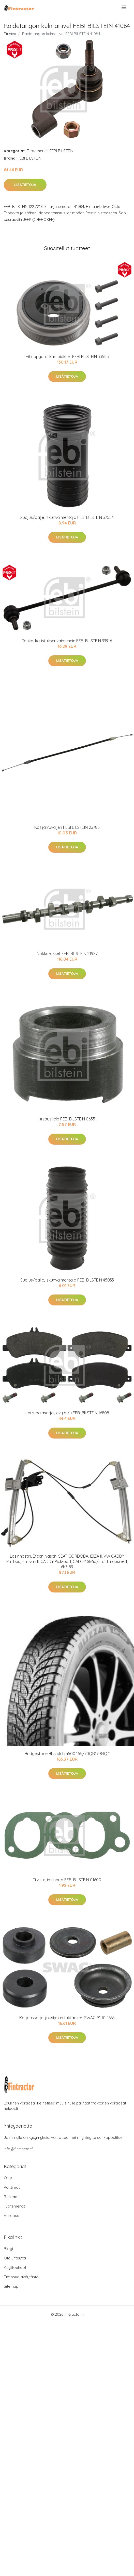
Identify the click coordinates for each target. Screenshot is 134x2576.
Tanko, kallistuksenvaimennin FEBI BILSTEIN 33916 (67, 640)
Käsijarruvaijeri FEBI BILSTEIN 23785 (67, 827)
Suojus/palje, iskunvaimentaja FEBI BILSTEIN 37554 (67, 517)
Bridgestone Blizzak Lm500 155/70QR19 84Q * (67, 1753)
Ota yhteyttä (15, 2258)
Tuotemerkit (37, 150)
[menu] (124, 7)
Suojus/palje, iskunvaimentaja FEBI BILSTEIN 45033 (67, 1280)
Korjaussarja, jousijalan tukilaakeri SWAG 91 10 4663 (67, 2017)
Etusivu (10, 33)
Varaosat (12, 2215)
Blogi (8, 2248)
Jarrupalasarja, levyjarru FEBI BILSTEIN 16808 (67, 1412)
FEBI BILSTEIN (61, 150)
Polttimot (12, 2187)
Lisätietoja (25, 184)
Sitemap (11, 2286)
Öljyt (8, 2177)
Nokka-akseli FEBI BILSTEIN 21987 (67, 953)
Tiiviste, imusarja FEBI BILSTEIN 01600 (67, 1879)
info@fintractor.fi (19, 2148)
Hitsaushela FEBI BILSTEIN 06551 (67, 1118)
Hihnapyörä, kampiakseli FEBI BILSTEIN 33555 (67, 356)
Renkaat (11, 2196)
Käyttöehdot (15, 2267)
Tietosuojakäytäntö (21, 2276)
